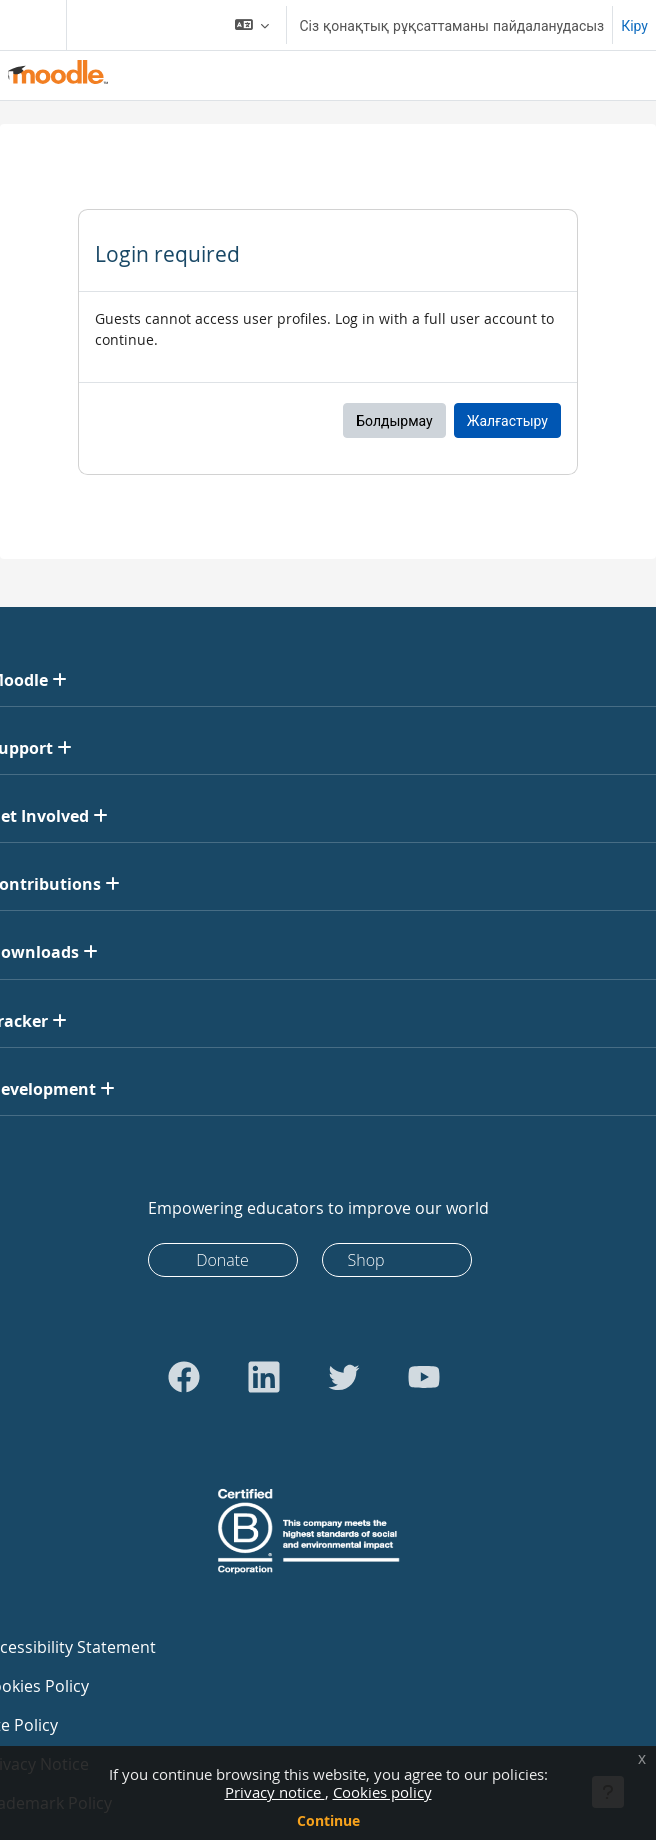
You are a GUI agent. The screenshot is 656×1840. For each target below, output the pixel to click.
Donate (222, 1260)
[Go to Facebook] (184, 1377)
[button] (252, 25)
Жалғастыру (507, 420)
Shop (366, 1260)
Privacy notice (275, 1792)
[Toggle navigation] (29, 25)
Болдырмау (394, 420)
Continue (328, 1820)
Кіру (634, 25)
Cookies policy (382, 1792)
